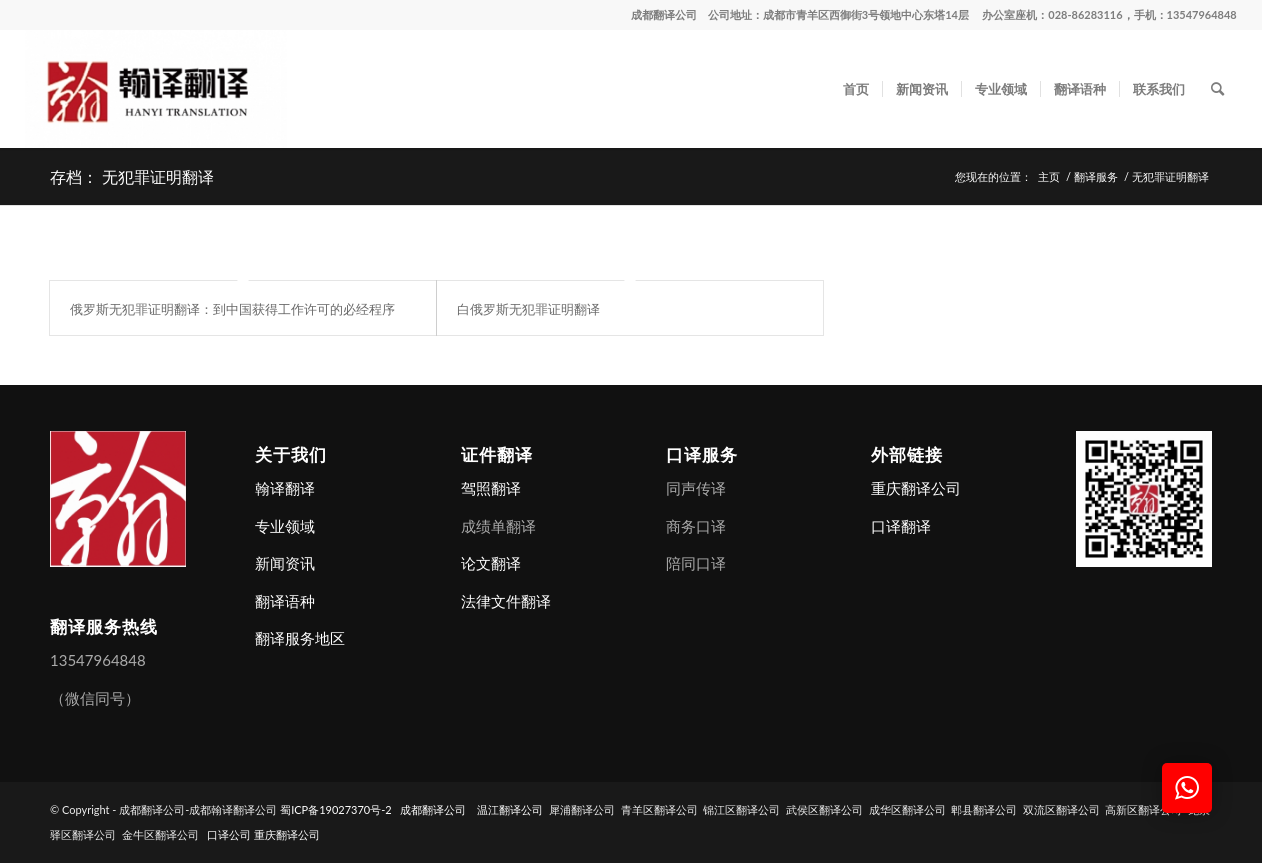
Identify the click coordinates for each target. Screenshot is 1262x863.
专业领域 (285, 526)
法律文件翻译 (506, 601)
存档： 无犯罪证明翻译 (132, 176)
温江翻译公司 (510, 809)
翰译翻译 (285, 488)
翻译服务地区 (300, 638)
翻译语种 (285, 601)
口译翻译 (901, 526)
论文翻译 (491, 563)
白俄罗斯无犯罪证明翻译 (528, 308)
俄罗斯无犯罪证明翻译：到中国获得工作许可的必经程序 (232, 308)
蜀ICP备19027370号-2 (336, 809)
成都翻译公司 (664, 14)
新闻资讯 (285, 563)
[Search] (1217, 89)
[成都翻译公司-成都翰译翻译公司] (156, 89)
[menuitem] (856, 89)
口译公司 (229, 834)
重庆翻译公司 (916, 488)
